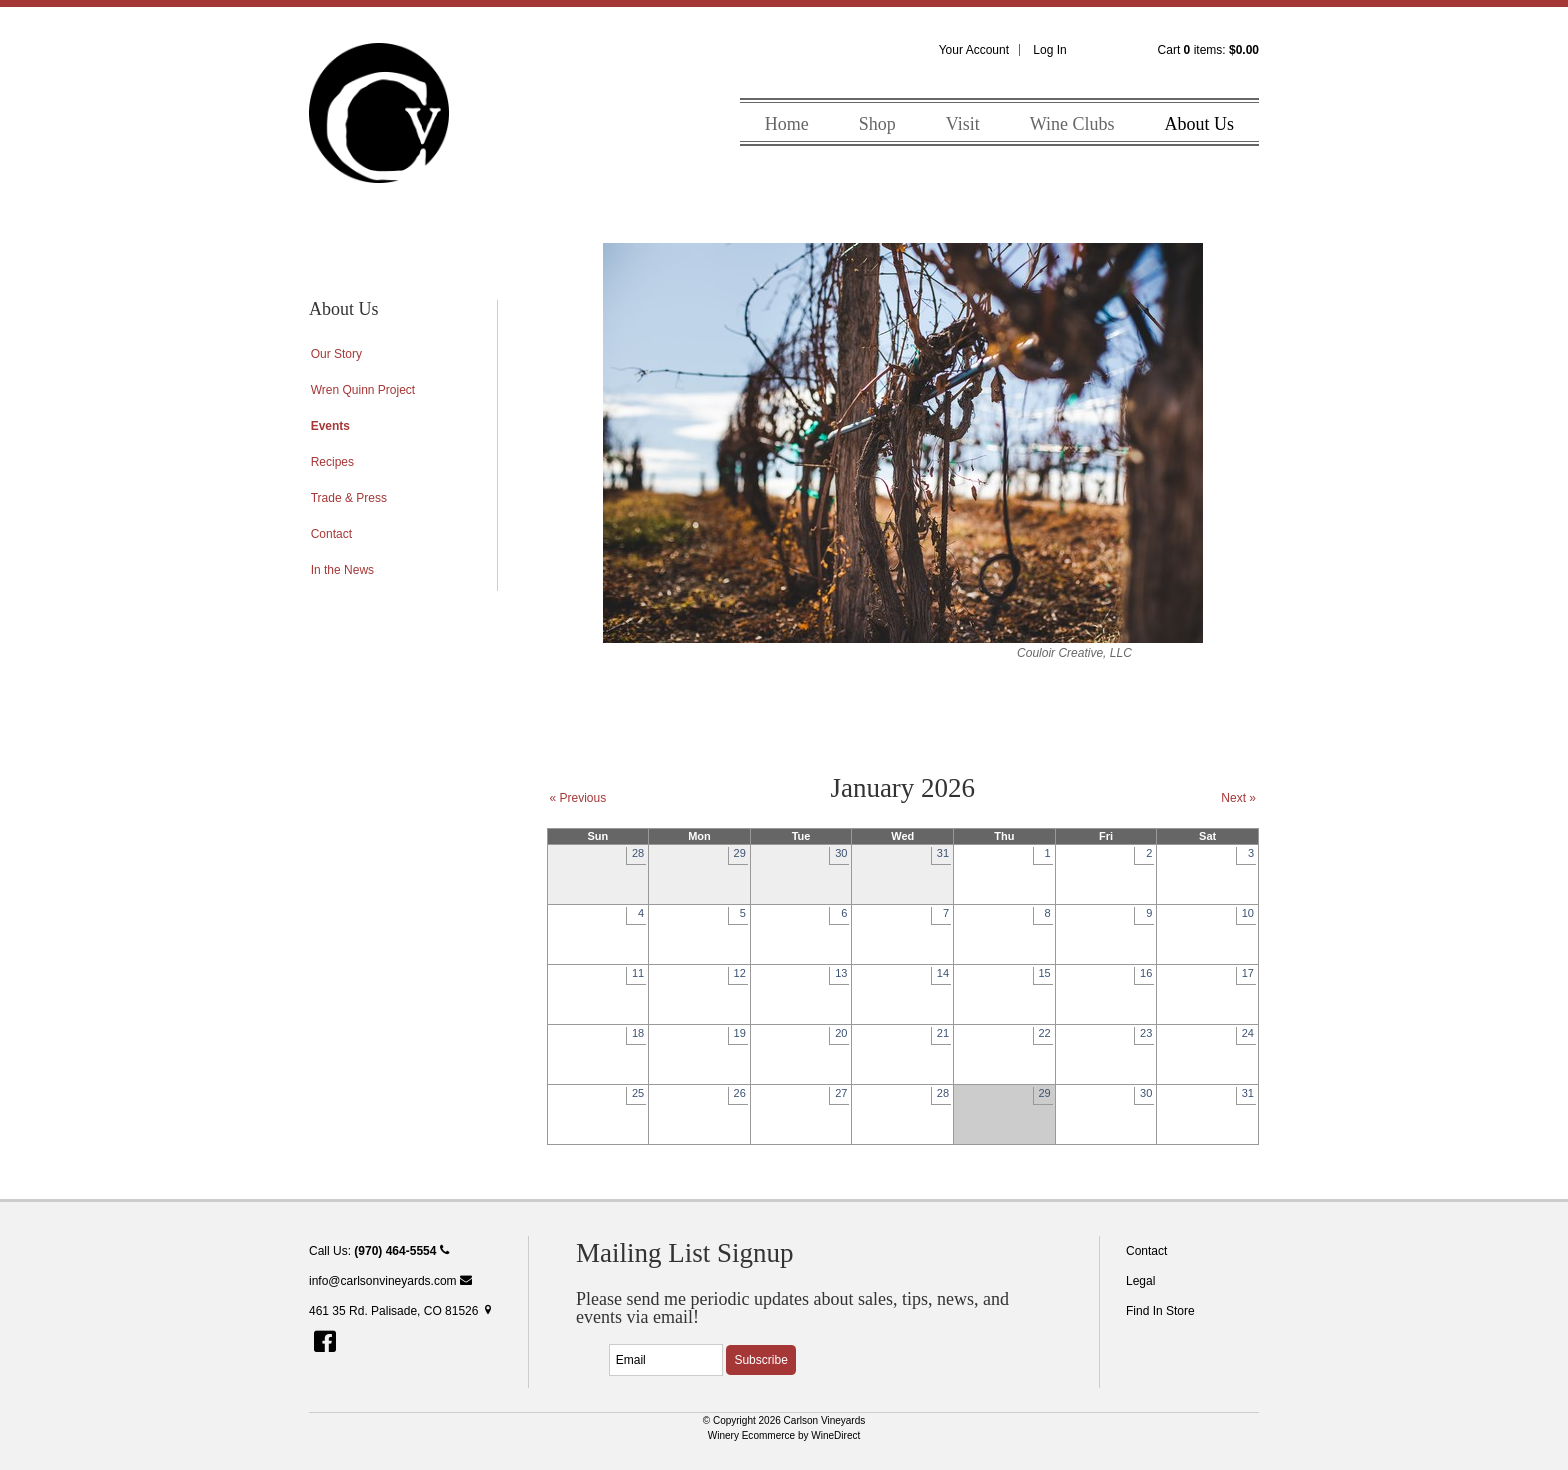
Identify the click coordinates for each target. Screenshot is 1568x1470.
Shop (877, 124)
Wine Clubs (1072, 124)
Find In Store (1160, 1311)
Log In (1049, 50)
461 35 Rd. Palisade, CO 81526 (401, 1311)
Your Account (974, 50)
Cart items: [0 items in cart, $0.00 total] (1208, 50)
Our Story (336, 354)
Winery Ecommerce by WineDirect (784, 1435)
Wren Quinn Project (363, 390)
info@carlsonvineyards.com (390, 1281)
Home (787, 124)
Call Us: (379, 1251)
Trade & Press (349, 498)
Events (330, 426)
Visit (963, 124)
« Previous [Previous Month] (578, 798)
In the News (342, 570)
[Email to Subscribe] (666, 1360)
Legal (1140, 1281)
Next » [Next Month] (1238, 798)
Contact (331, 534)
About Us (1199, 124)
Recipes (332, 462)
